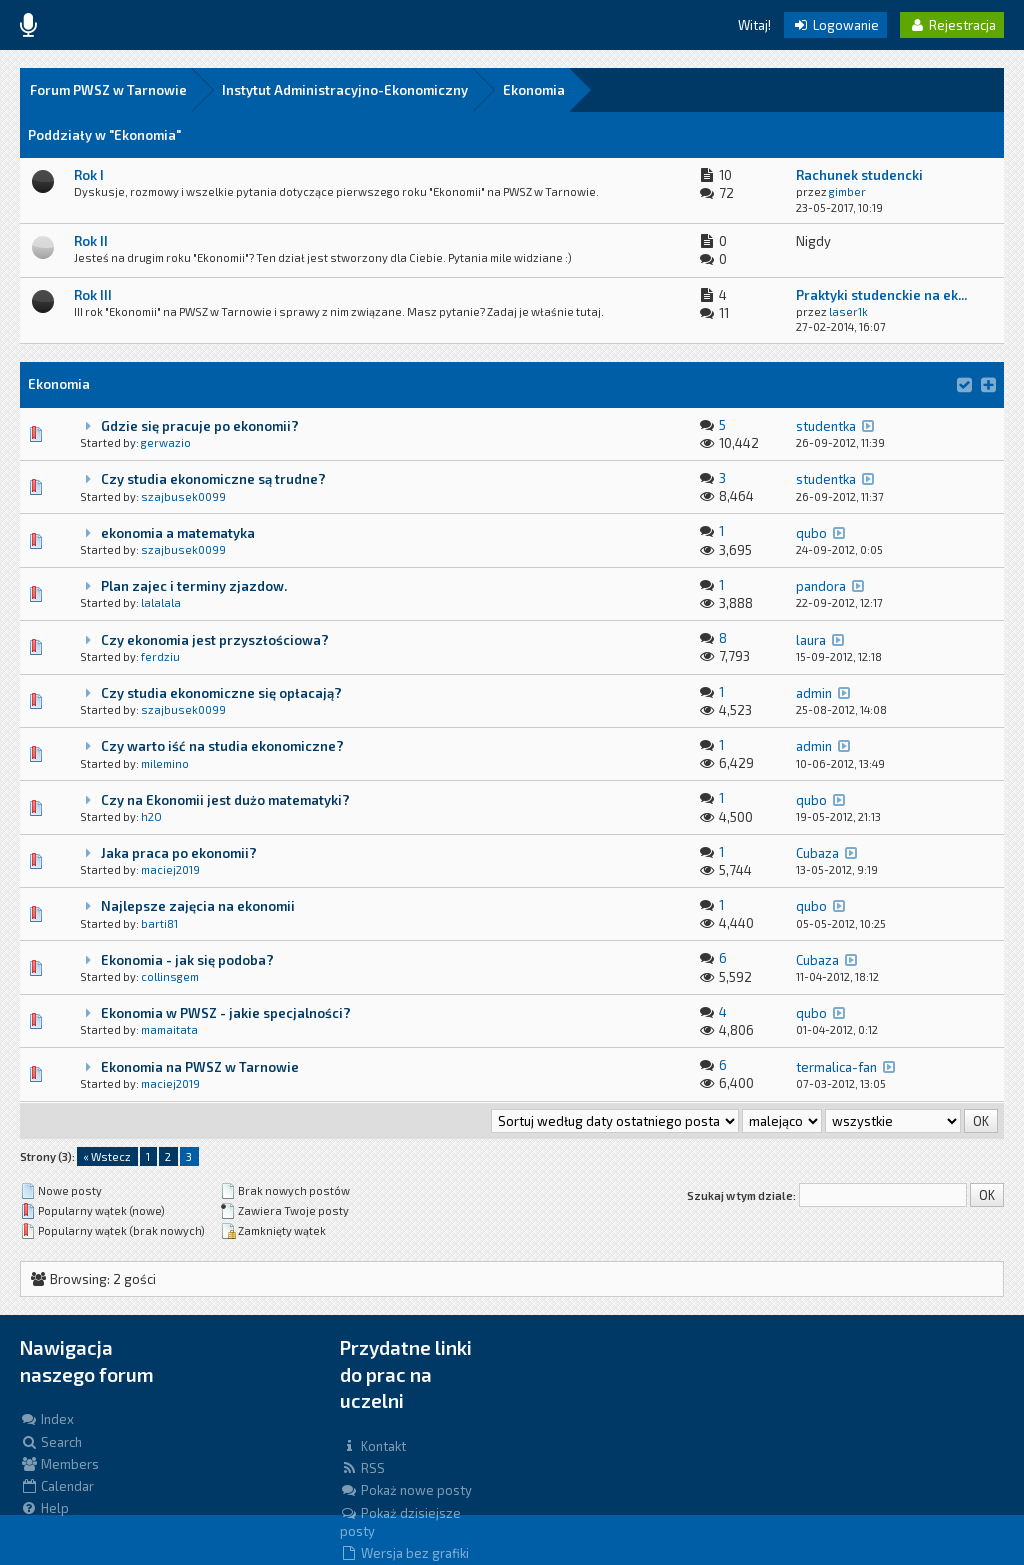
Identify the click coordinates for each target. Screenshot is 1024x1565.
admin (814, 693)
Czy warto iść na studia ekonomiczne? (222, 746)
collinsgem (170, 976)
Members (59, 1464)
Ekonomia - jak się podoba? (187, 960)
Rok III (93, 295)
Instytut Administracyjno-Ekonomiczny (345, 90)
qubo (811, 533)
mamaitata (169, 1029)
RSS (362, 1468)
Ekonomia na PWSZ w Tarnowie (200, 1067)
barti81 (159, 923)
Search (51, 1442)
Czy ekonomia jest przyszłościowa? (215, 640)
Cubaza (817, 853)
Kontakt (373, 1446)
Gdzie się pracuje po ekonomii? (200, 426)
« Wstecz (107, 1156)
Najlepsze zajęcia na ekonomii (198, 906)
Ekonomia (534, 90)
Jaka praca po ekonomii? (179, 853)
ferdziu (160, 656)
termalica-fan (836, 1067)
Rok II (91, 241)
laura (811, 640)
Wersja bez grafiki (404, 1553)
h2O (151, 816)
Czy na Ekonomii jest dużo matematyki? (225, 800)
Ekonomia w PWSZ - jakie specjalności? (226, 1013)
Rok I (89, 175)
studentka (826, 426)
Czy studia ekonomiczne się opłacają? (221, 693)
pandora (821, 586)
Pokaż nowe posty (406, 1490)
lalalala (161, 602)
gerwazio (166, 442)
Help (44, 1508)
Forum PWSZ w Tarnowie (108, 90)
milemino (165, 763)
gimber (847, 191)
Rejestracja (952, 25)
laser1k (848, 311)
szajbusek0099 (183, 496)
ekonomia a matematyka (178, 533)
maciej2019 (170, 869)
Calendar (57, 1486)
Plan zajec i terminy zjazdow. (194, 586)
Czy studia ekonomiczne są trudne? (213, 479)
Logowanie (835, 25)
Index (47, 1419)
